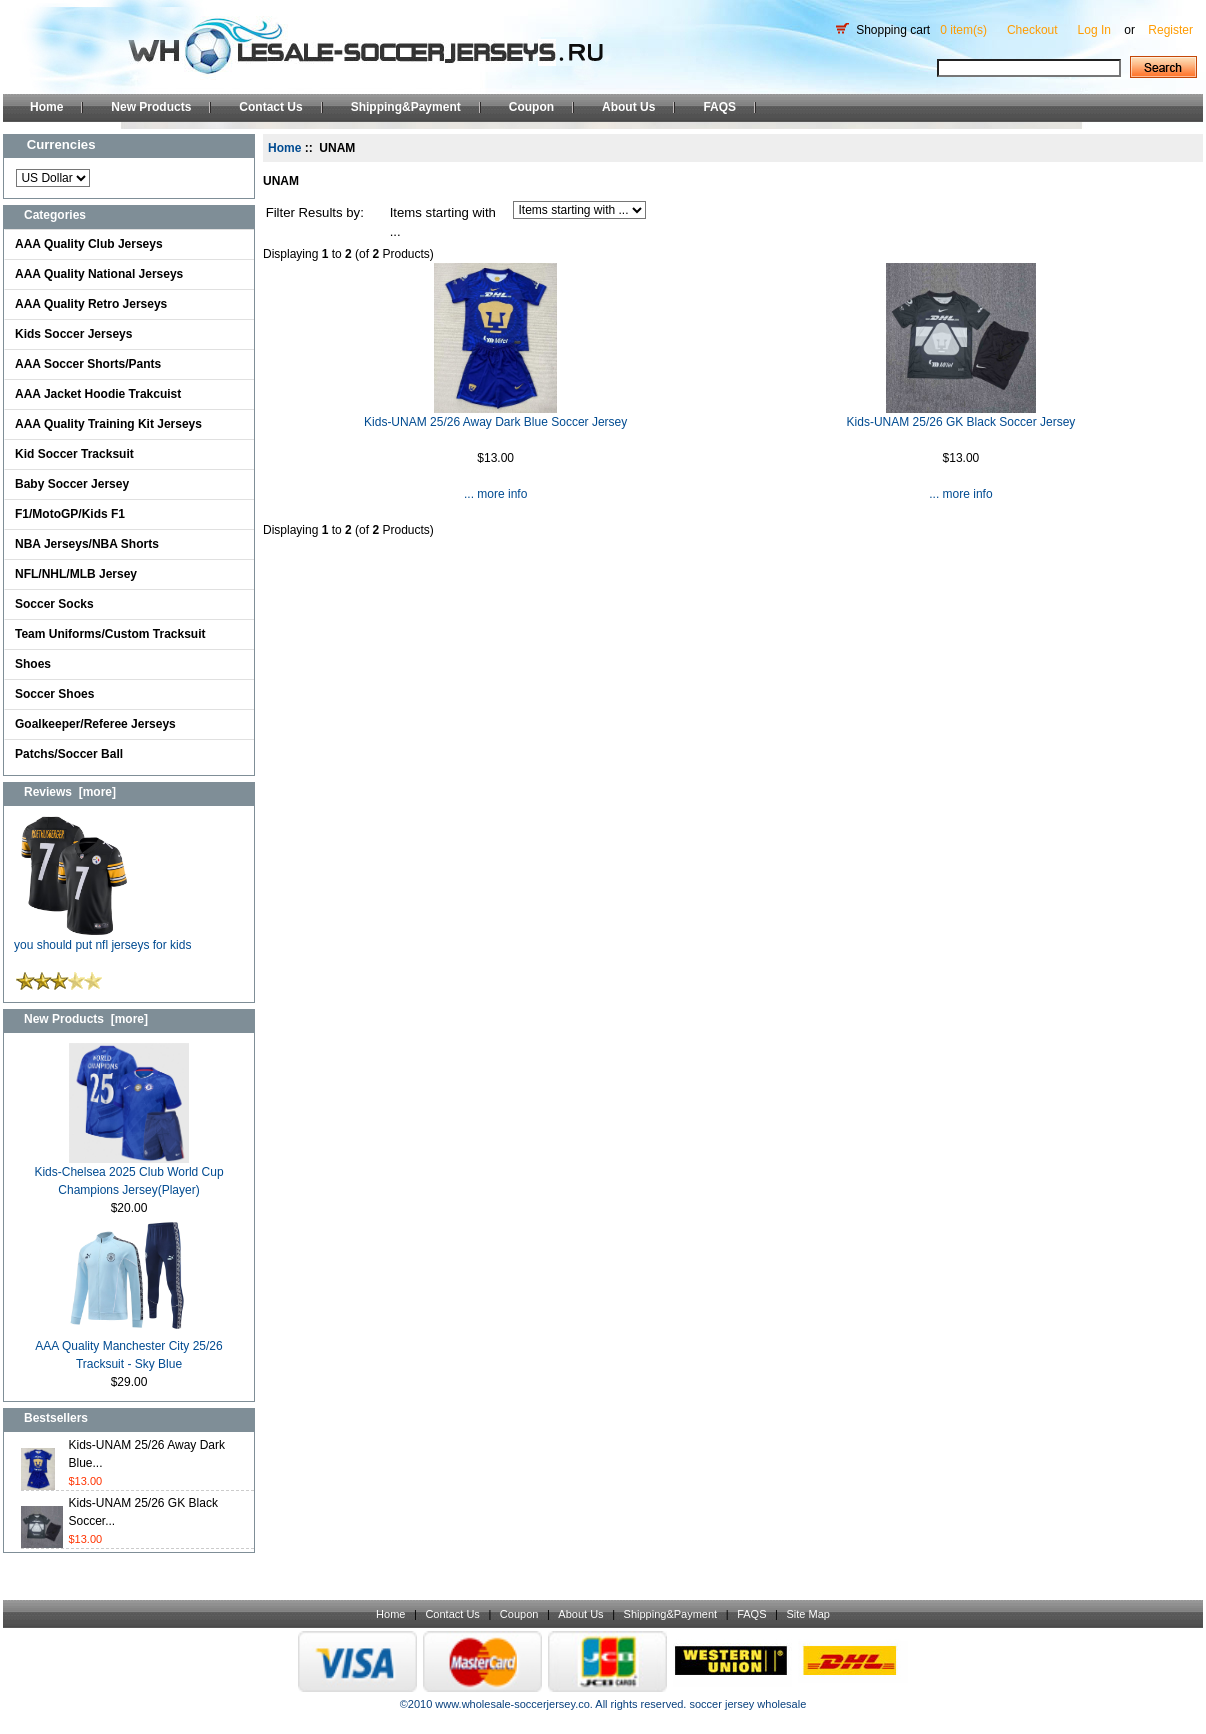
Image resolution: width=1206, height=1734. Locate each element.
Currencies (61, 144)
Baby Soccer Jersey (72, 484)
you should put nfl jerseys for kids (102, 938)
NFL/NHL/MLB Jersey (76, 574)
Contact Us (270, 107)
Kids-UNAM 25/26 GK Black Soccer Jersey (961, 422)
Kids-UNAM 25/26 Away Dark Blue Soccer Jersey (495, 422)
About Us (628, 107)
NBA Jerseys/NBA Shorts (87, 544)
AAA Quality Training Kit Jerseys (108, 424)
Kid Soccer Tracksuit (74, 454)
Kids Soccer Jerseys (73, 334)
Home (46, 107)
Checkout (1032, 30)
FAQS (719, 107)
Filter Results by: (315, 212)
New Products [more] (86, 1019)
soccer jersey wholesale (747, 1704)
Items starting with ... (443, 222)
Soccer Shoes (54, 694)
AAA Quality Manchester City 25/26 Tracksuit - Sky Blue (128, 1348)
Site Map (807, 1614)
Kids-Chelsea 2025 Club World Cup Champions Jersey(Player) (128, 1174)
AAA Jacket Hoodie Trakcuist (98, 394)
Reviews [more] (70, 792)
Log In (1094, 30)
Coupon (531, 107)
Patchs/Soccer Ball (69, 754)
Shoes (33, 664)
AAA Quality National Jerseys (99, 274)
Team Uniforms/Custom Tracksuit (110, 634)
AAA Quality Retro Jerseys (91, 304)
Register (1170, 30)
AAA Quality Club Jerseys (89, 244)
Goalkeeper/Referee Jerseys (95, 724)
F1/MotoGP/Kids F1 (70, 514)
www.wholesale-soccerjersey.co (512, 1704)
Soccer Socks (54, 604)
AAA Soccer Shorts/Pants (88, 364)
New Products (151, 107)
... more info (495, 494)
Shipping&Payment (406, 107)
